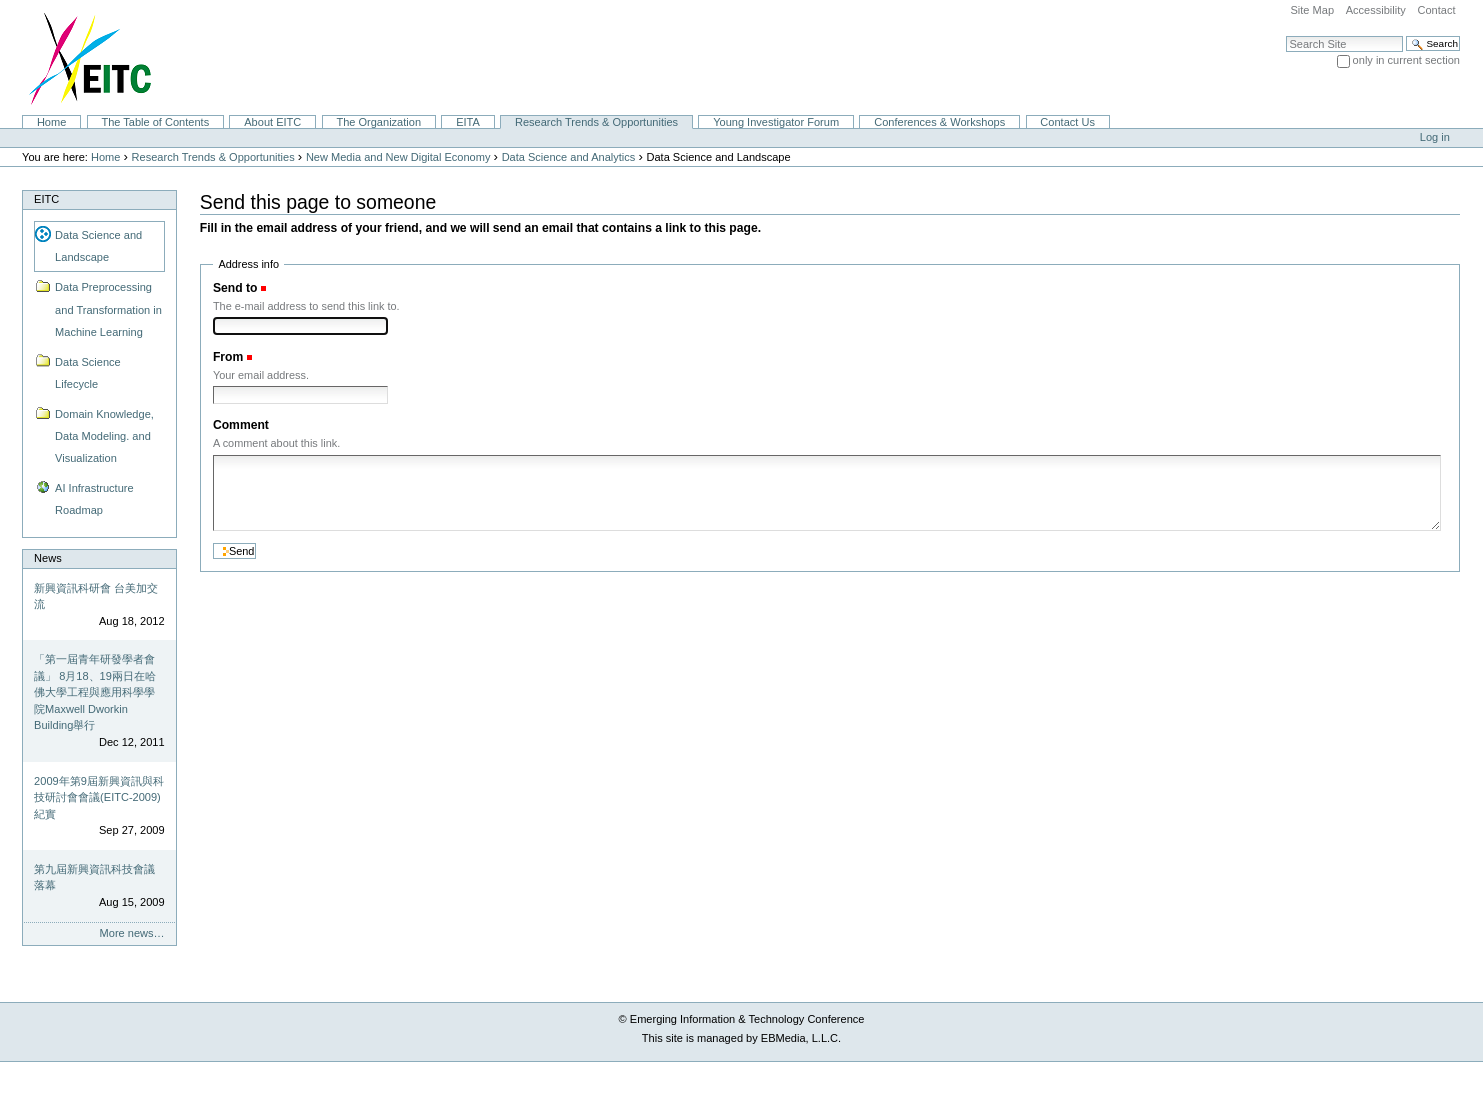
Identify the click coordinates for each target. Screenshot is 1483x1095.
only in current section (1406, 60)
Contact (1436, 10)
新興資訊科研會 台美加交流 (96, 596)
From (228, 357)
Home (51, 122)
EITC (46, 199)
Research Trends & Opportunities (596, 122)
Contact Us (1067, 122)
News (48, 558)
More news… (132, 933)
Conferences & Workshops (939, 122)
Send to (235, 288)
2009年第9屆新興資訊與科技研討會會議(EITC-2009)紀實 (99, 797)
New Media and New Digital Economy (398, 157)
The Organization (378, 122)
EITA (468, 122)
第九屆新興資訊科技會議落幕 (94, 877)
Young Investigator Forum (776, 122)
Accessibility (1376, 10)
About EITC (272, 122)
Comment (241, 425)
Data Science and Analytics (569, 157)
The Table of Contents (155, 122)
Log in (1435, 137)
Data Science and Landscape (98, 246)
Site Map (1312, 10)
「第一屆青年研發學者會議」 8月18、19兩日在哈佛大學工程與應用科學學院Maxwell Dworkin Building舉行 (95, 692)
